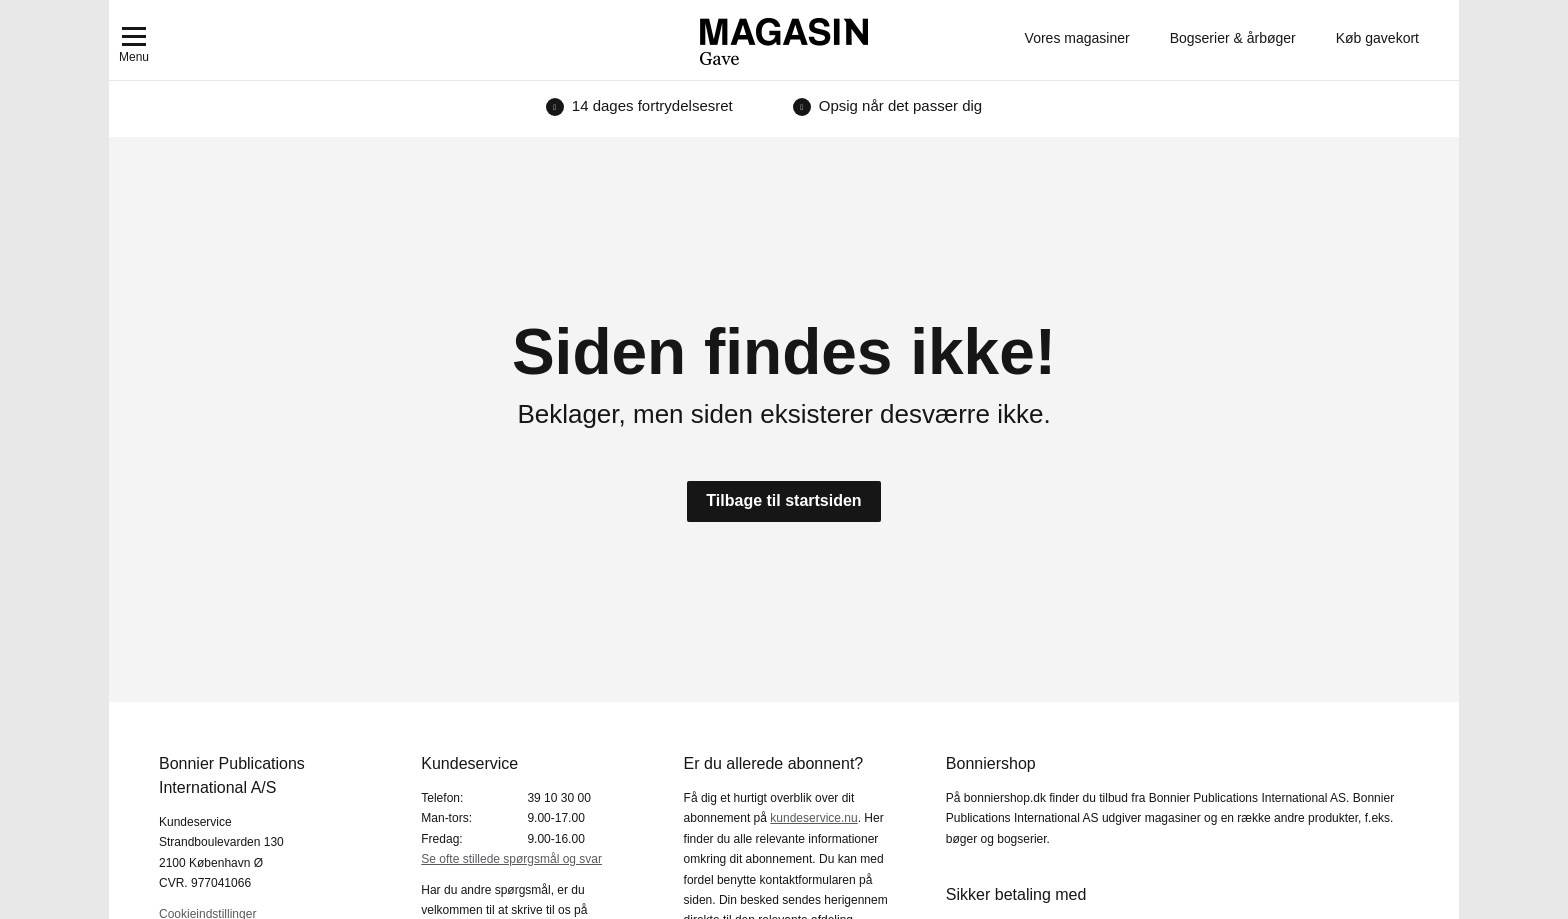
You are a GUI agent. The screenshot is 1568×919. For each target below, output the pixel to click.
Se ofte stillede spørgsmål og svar (511, 859)
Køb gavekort (1377, 38)
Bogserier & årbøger (1233, 38)
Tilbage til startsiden (783, 500)
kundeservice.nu (813, 818)
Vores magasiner (1077, 38)
